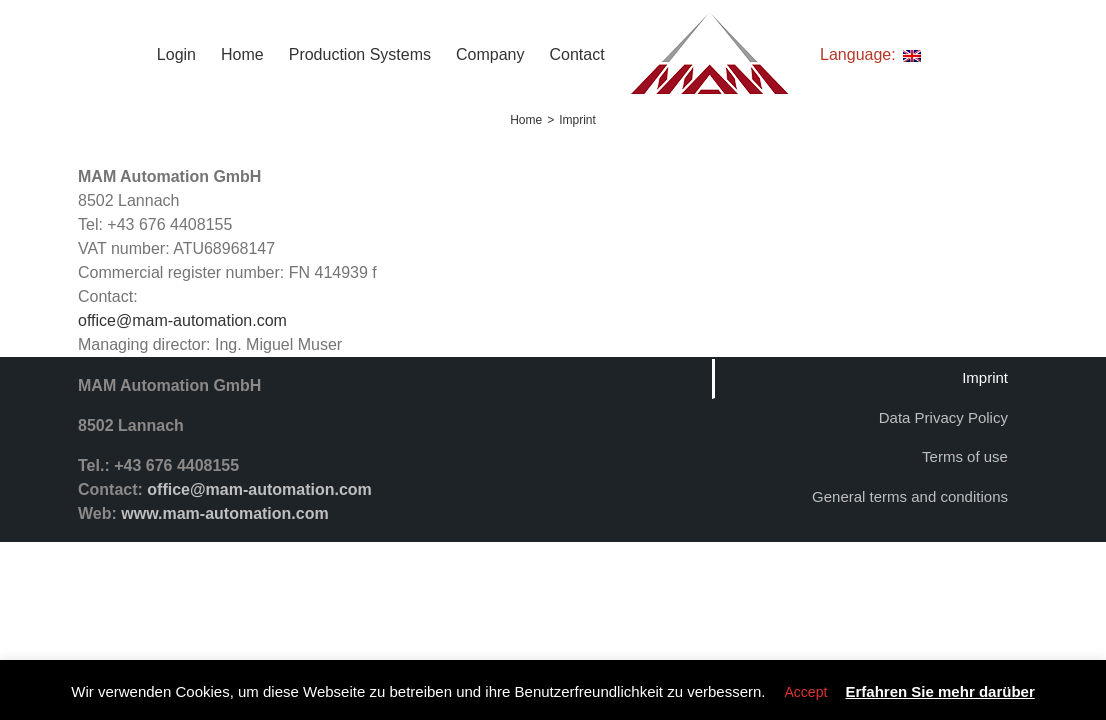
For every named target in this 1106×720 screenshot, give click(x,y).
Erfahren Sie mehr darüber (940, 691)
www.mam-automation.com (224, 513)
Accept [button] (806, 692)
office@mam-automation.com (182, 320)
